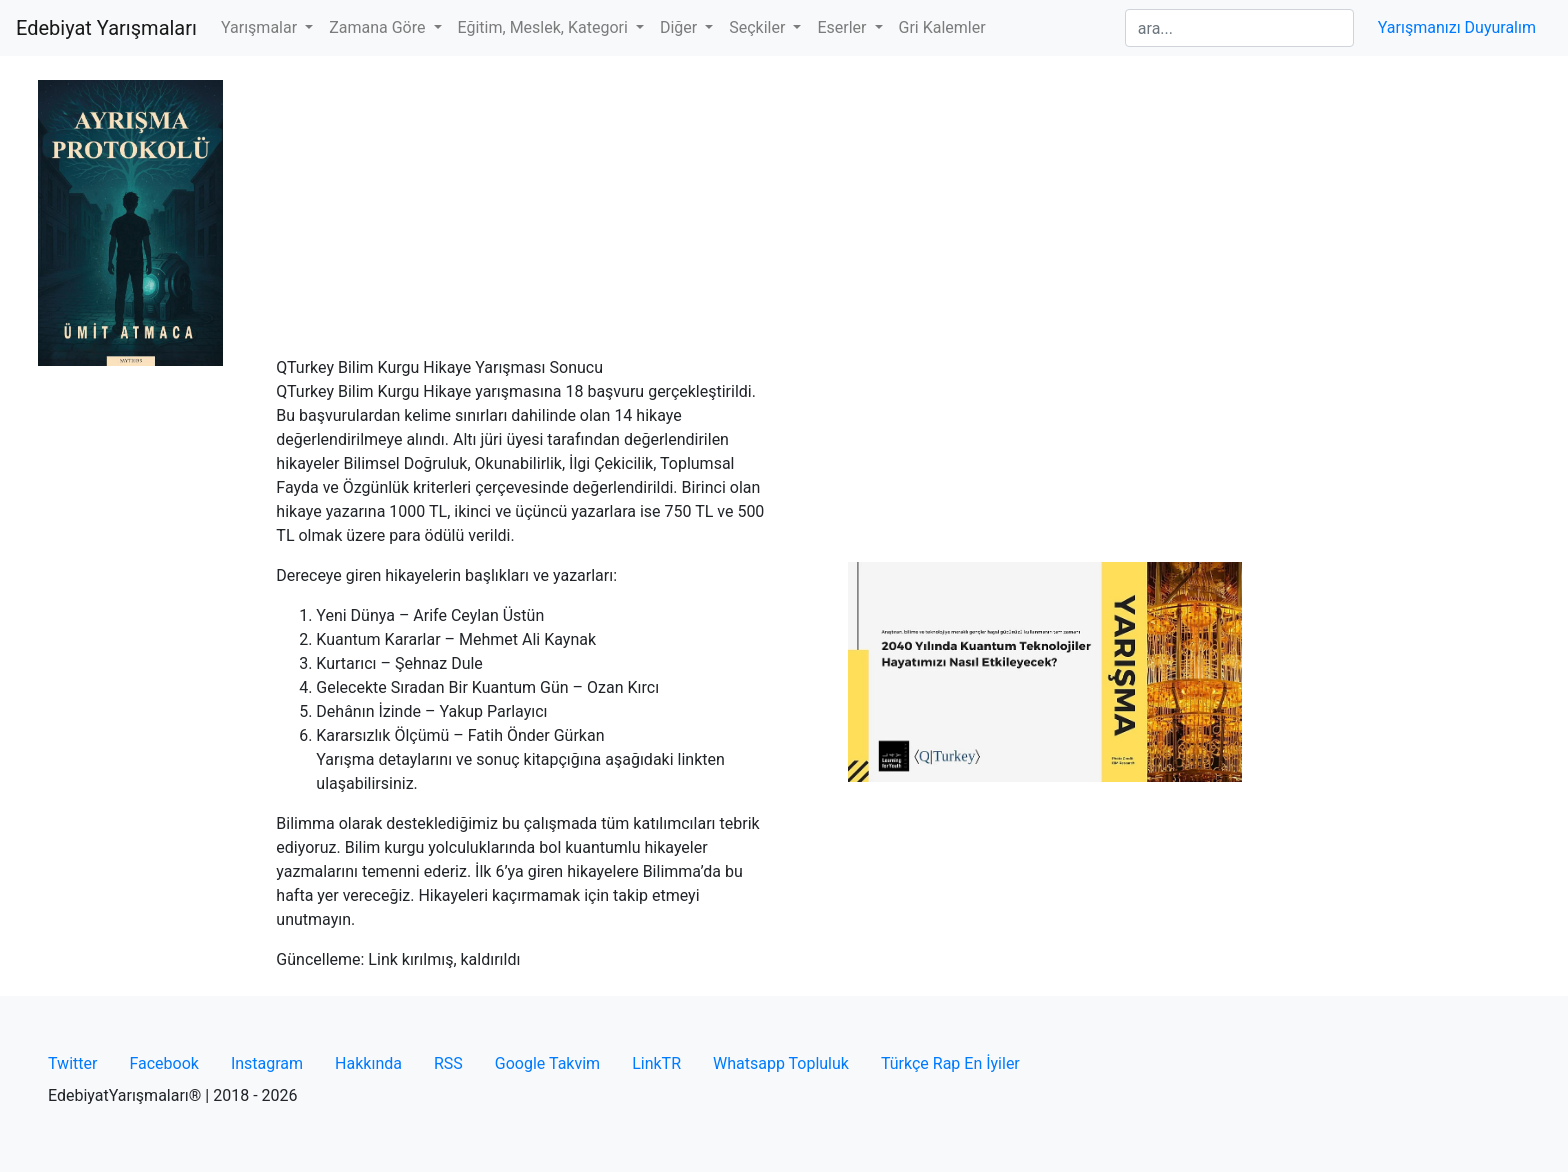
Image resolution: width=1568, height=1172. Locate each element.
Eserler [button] (843, 27)
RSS (448, 1063)
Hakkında (368, 1063)
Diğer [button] (680, 27)
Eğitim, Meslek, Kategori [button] (545, 27)
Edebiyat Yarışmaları (106, 28)
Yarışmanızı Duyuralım (1457, 27)
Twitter (72, 1063)
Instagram (267, 1063)
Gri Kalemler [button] (942, 27)
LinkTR (656, 1063)
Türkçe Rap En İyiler (950, 1063)
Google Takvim (547, 1063)
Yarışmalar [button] (261, 27)
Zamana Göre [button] (379, 27)
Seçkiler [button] (759, 27)
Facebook (163, 1063)
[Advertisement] (783, 206)
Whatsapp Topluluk (781, 1063)
